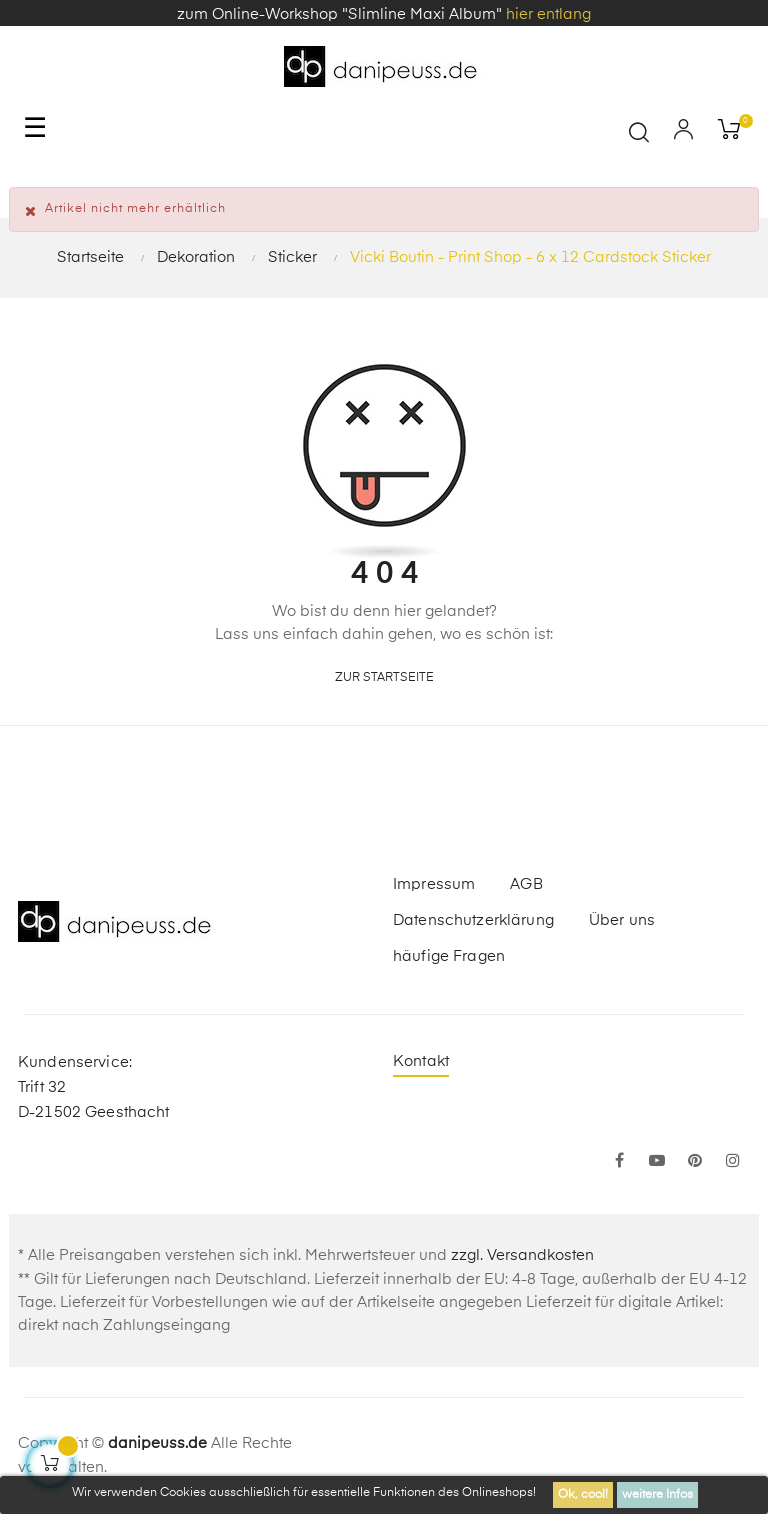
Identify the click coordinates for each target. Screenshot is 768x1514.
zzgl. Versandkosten (522, 1255)
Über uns (622, 920)
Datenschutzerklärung (473, 920)
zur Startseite (384, 678)
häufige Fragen (449, 956)
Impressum (434, 884)
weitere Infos (657, 1495)
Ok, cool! (583, 1495)
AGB (526, 884)
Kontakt (421, 1061)
